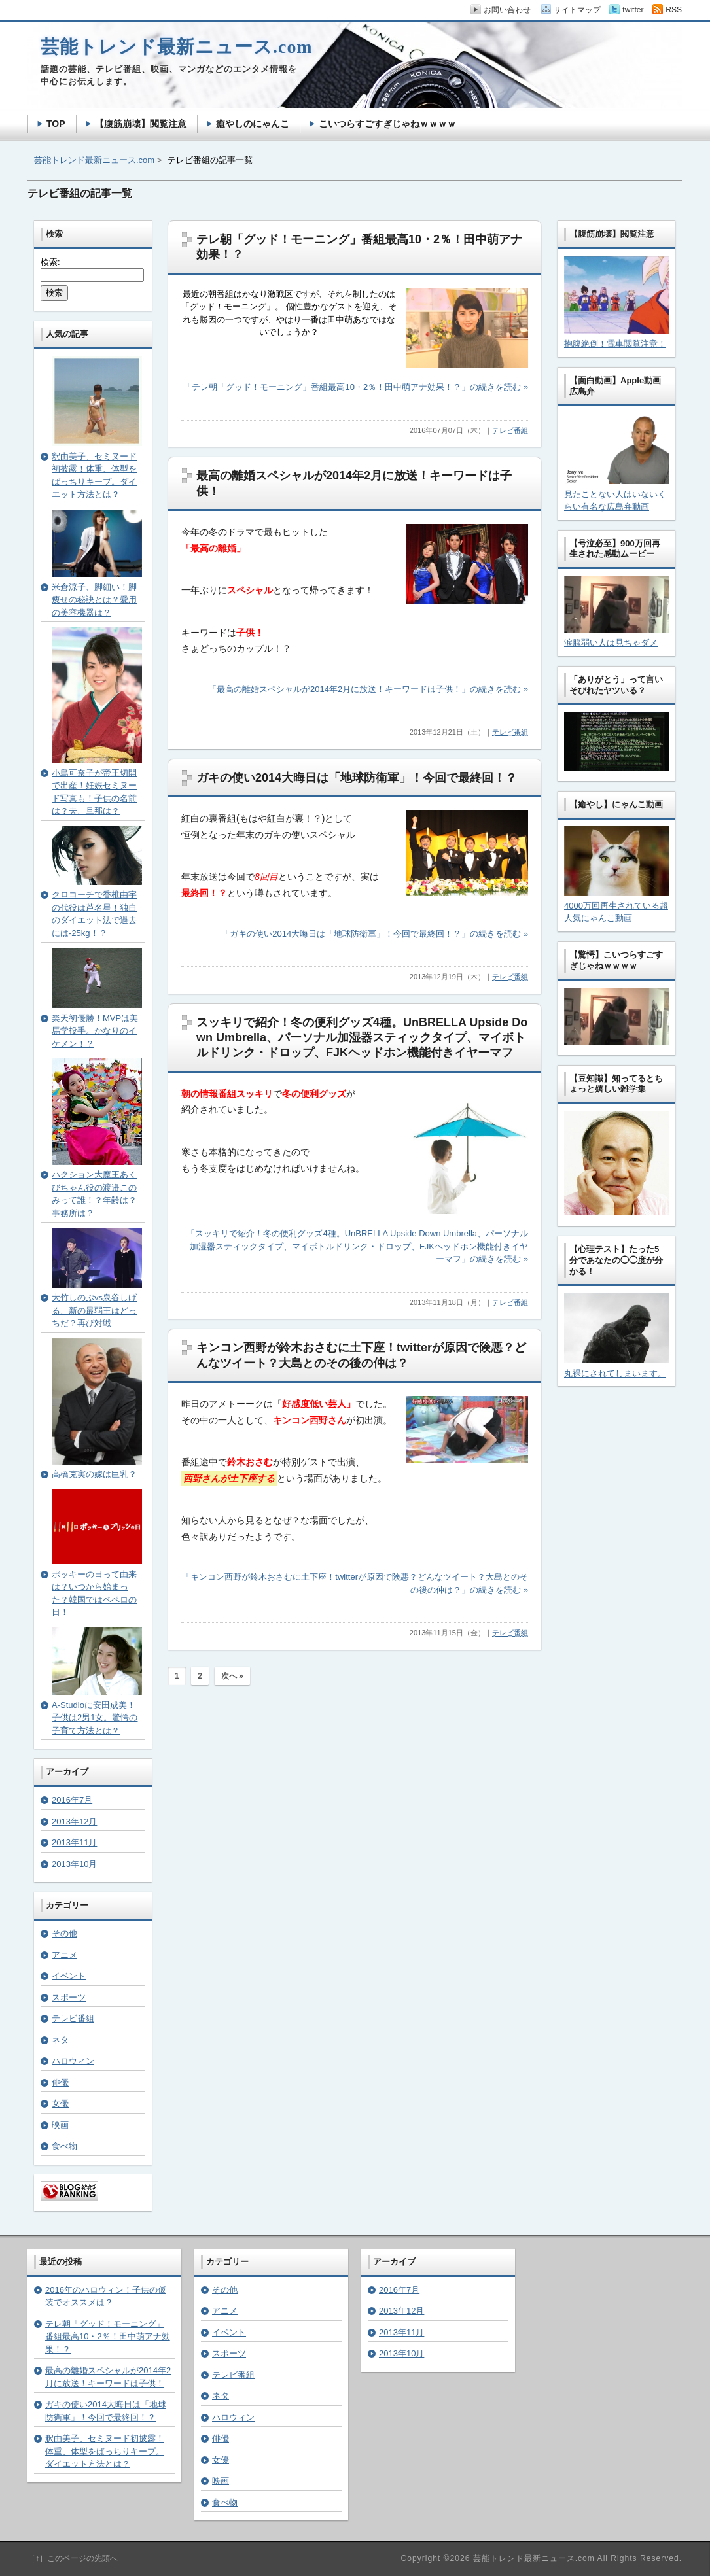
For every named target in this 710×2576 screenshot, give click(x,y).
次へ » (232, 1675)
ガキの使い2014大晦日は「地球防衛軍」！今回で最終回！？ (356, 777)
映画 (60, 2125)
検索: (50, 262)
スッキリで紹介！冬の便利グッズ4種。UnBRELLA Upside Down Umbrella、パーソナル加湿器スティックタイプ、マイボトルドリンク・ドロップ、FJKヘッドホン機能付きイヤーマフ (361, 1038)
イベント (69, 1976)
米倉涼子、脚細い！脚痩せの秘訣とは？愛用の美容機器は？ (94, 600)
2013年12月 (74, 1821)
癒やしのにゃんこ (252, 123)
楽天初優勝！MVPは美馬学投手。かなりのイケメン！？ (95, 1031)
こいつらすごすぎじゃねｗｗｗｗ (387, 123)
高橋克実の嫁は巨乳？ (94, 1474)
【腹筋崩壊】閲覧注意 (140, 123)
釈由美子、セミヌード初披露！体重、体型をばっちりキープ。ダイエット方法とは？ (104, 2451)
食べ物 (64, 2146)
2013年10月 (74, 1864)
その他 (64, 1933)
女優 (60, 2103)
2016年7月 (72, 1800)
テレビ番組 (510, 430)
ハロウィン (73, 2061)
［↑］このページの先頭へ (72, 2558)
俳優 (60, 2082)
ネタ (60, 2040)
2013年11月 (74, 1842)
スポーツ (69, 1997)
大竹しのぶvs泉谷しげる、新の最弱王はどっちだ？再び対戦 (94, 1310)
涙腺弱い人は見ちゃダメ (611, 643)
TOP (55, 123)
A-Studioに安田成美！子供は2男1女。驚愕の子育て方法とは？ (94, 1717)
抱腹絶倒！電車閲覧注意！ (615, 344)
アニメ (64, 1955)
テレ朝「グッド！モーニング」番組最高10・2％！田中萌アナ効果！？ (107, 2336)
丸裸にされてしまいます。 (615, 1373)
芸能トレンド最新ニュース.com (94, 160)
